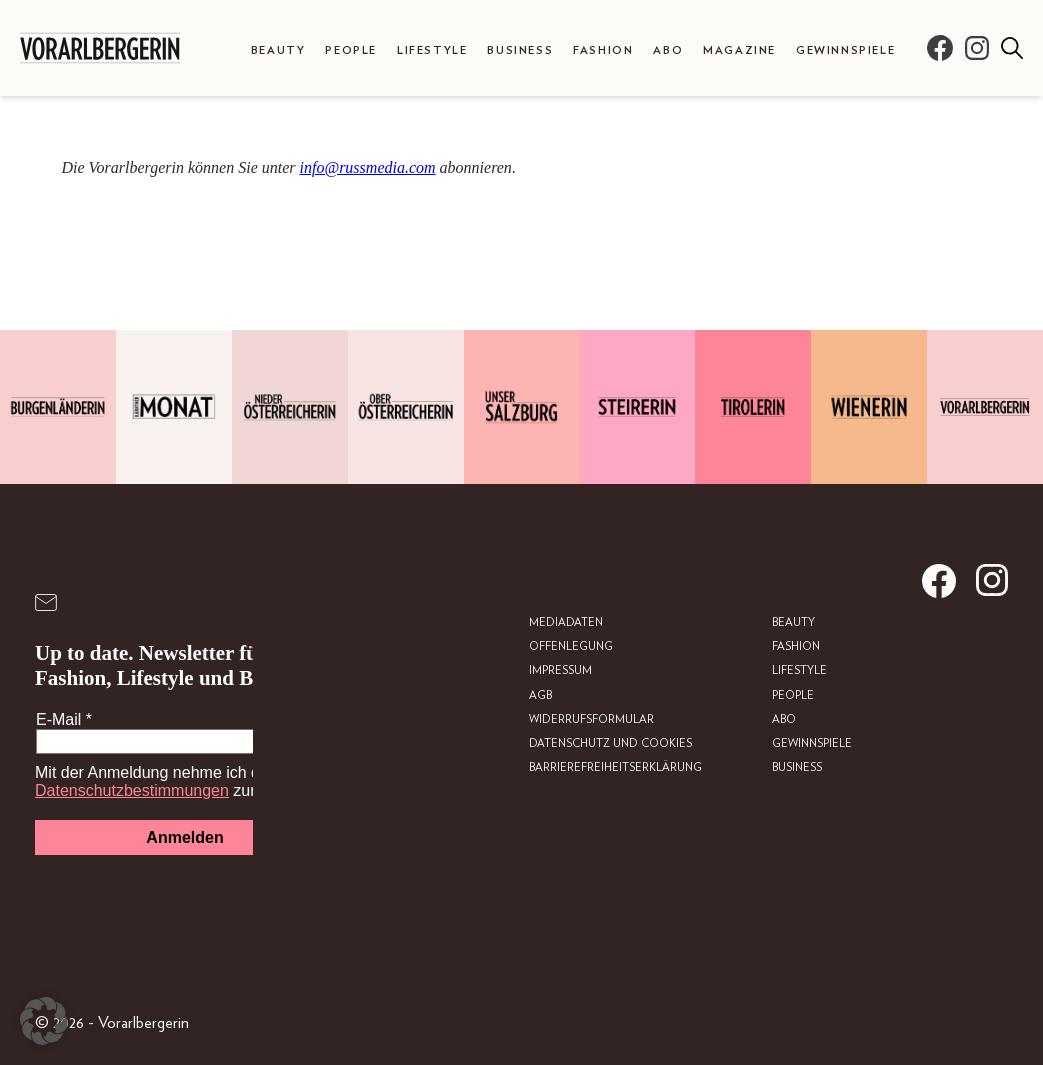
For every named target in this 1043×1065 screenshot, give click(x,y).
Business (520, 50)
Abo (668, 50)
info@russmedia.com (368, 167)
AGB (540, 695)
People (351, 50)
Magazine (739, 50)
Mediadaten (566, 622)
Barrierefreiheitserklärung (615, 767)
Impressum (560, 670)
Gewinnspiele (845, 50)
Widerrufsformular (591, 719)
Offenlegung (571, 646)
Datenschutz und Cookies (610, 743)
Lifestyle (432, 50)
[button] (44, 1021)
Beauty (278, 50)
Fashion (603, 50)
